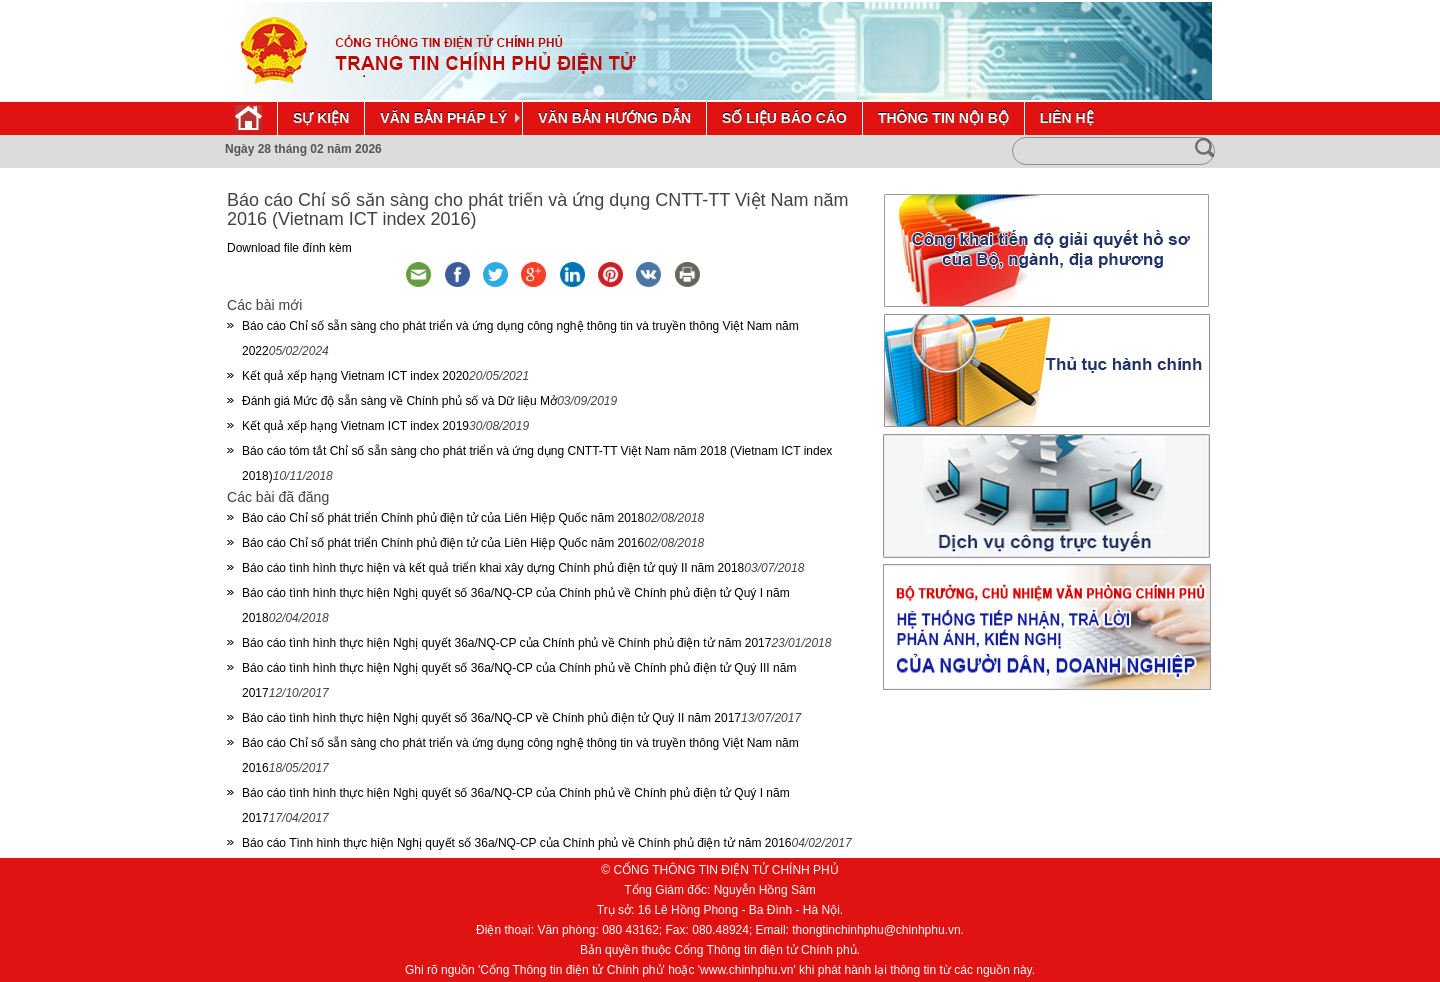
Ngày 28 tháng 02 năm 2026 (303, 149)
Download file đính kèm (289, 248)
